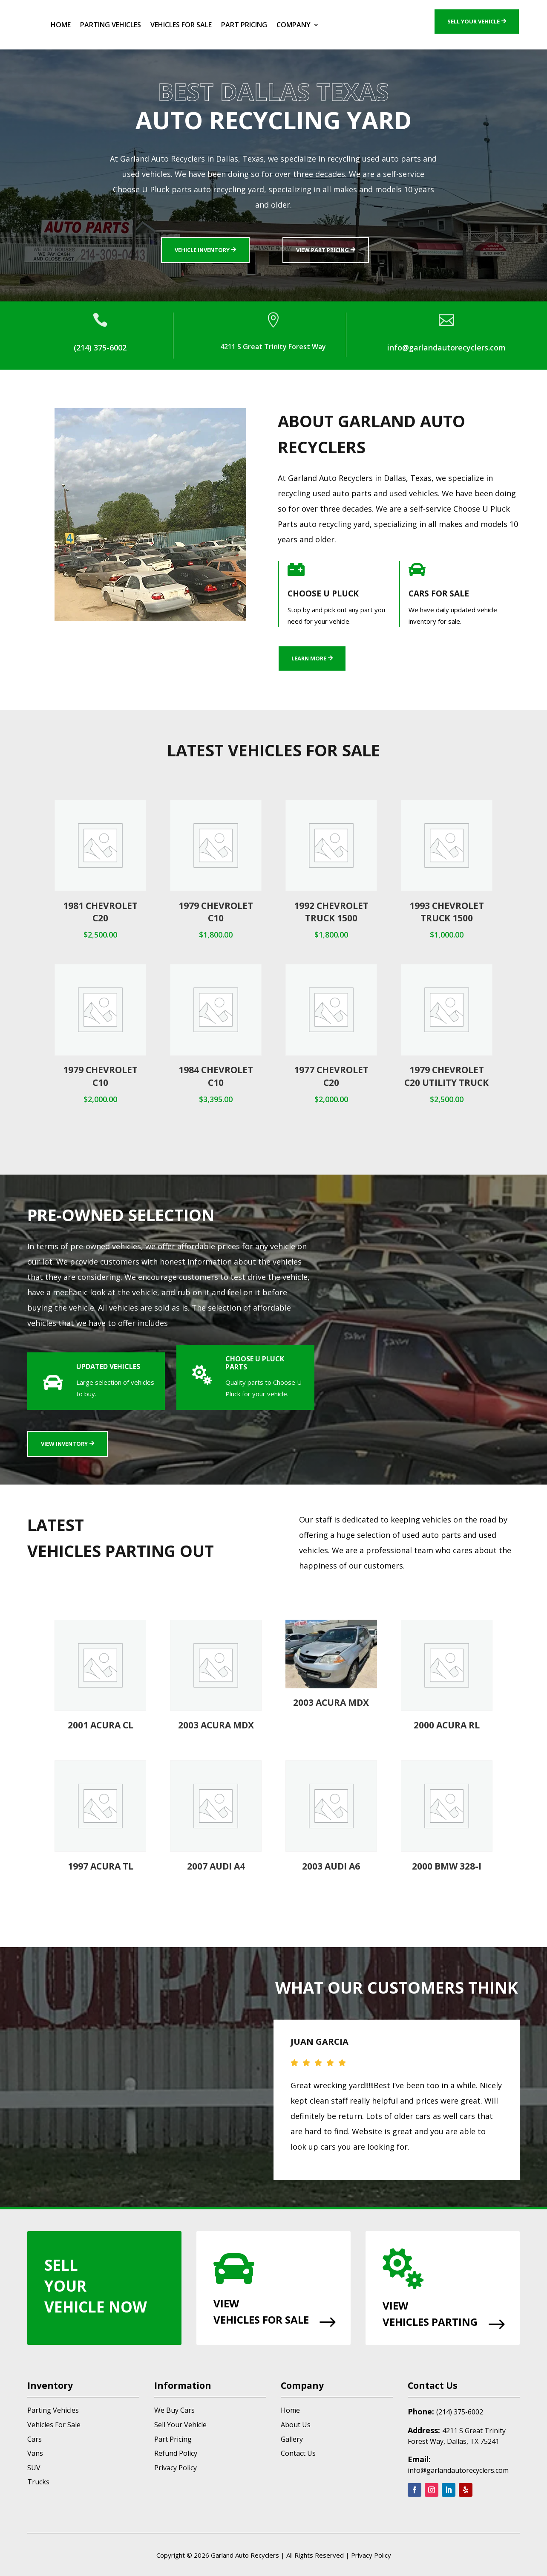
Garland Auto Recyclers (245, 2555)
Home (61, 24)
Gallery (292, 2439)
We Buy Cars (174, 2410)
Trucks (38, 2481)
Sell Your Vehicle (473, 21)
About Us (296, 2424)
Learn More (308, 658)
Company (293, 24)
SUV (33, 2467)
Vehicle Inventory (202, 250)
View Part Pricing (322, 250)
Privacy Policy (175, 2467)
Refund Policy (175, 2453)
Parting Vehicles (110, 24)
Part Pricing (244, 24)
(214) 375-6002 (459, 2412)
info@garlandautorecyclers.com (458, 2470)
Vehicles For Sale (181, 24)
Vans (35, 2453)
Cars (34, 2439)
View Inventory (64, 1443)
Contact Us (298, 2453)
